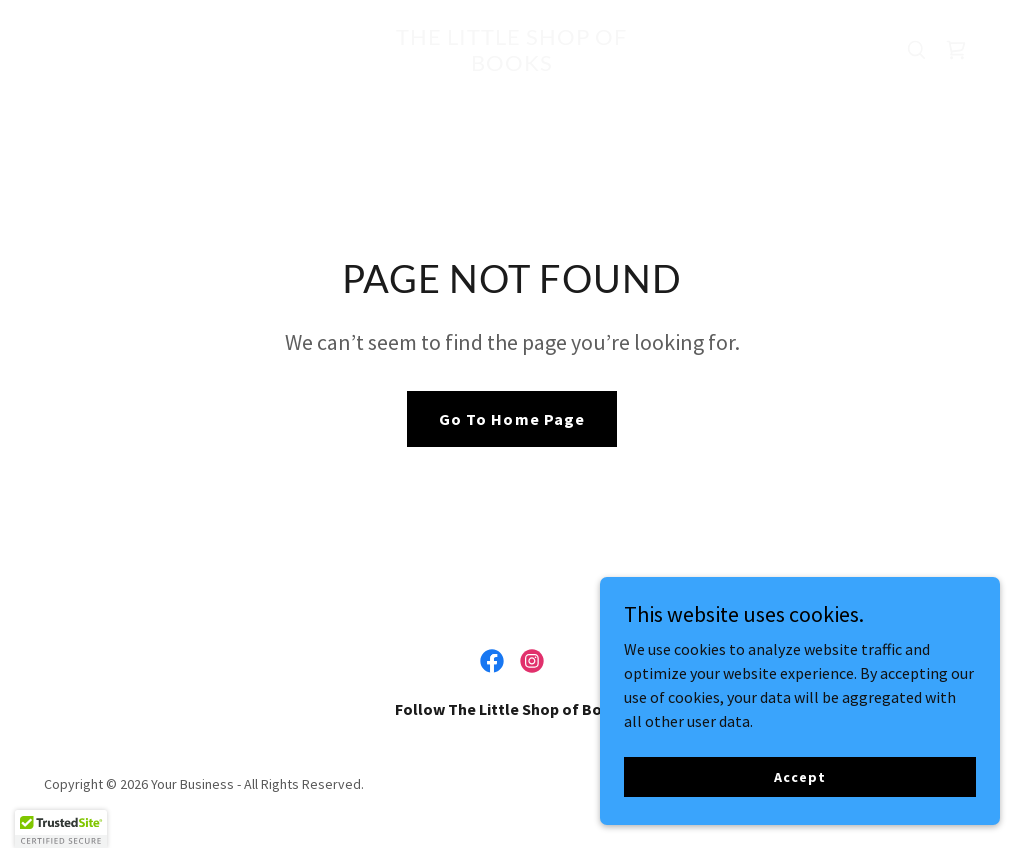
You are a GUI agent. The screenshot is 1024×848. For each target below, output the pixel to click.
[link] (511, 65)
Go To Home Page (511, 419)
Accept (799, 776)
